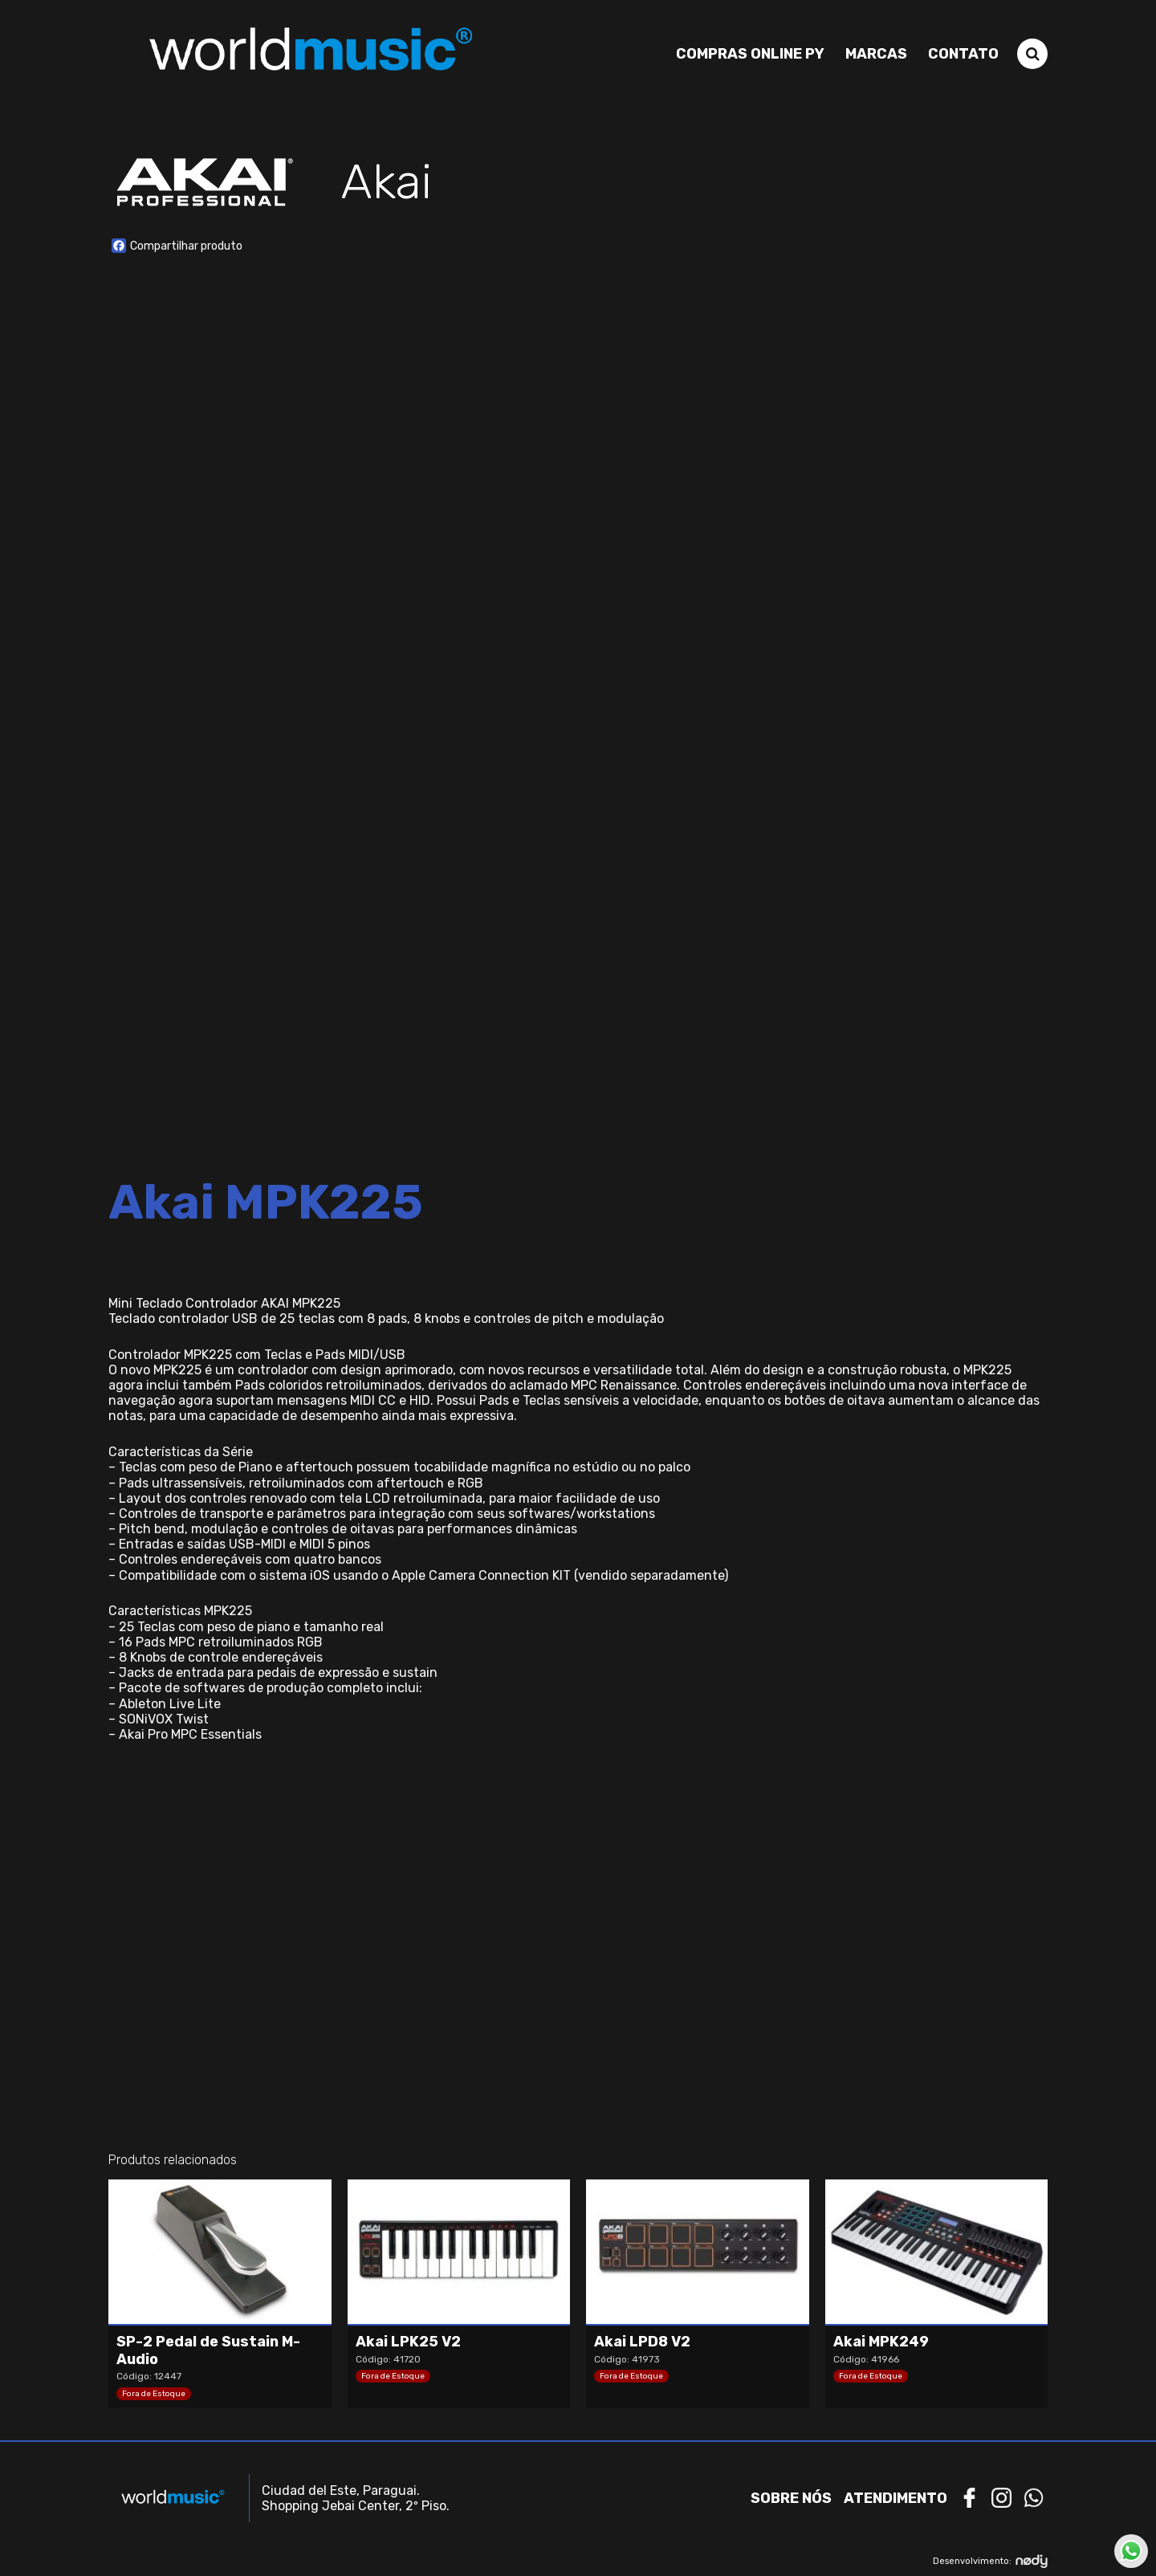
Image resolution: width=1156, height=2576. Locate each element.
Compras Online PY (750, 54)
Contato (963, 54)
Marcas (876, 54)
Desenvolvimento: (990, 2561)
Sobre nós (791, 2498)
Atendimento (895, 2498)
